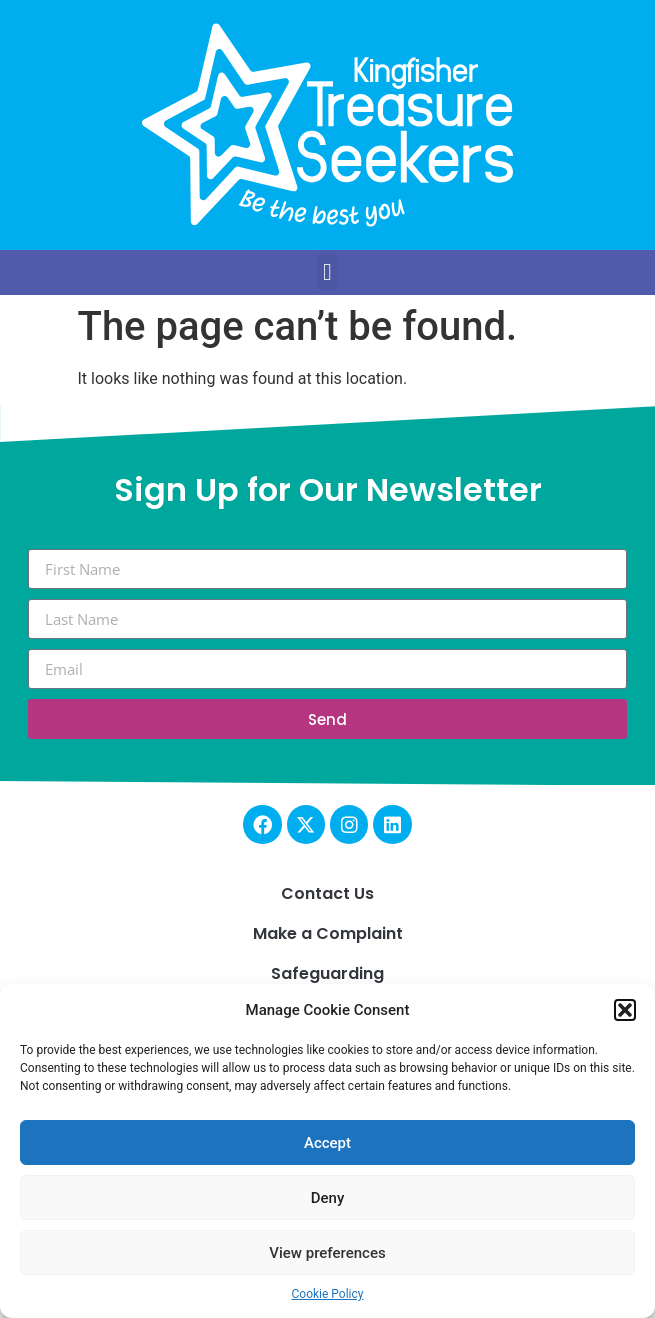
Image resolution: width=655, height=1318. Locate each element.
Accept (327, 1143)
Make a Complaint (328, 933)
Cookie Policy (328, 1294)
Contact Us (327, 893)
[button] (625, 1010)
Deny (328, 1198)
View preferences (327, 1253)
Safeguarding (327, 973)
